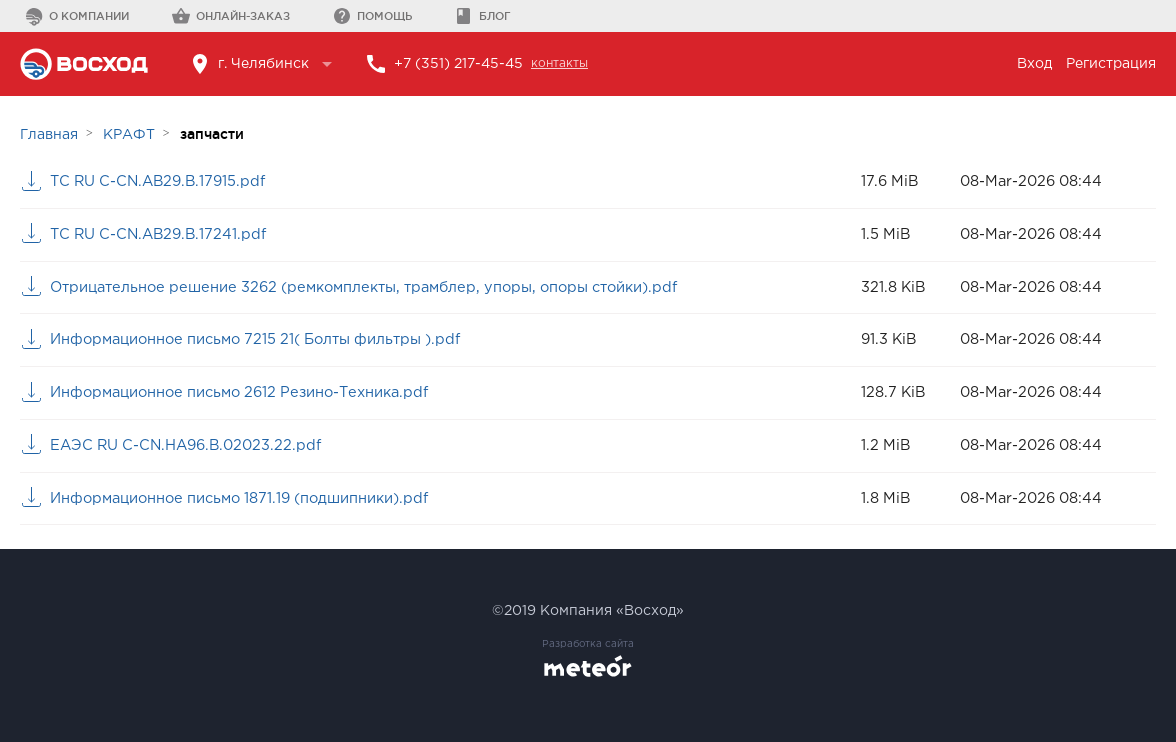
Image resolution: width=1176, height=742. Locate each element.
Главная (49, 135)
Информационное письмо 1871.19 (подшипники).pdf (239, 498)
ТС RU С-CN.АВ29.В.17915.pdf (157, 181)
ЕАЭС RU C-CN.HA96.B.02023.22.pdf (185, 445)
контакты (559, 63)
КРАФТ (129, 135)
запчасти (212, 134)
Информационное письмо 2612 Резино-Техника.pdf (239, 392)
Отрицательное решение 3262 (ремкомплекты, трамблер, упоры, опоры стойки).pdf (363, 287)
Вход (1034, 64)
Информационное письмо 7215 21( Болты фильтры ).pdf (255, 339)
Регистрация (1111, 64)
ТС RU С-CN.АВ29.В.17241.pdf (158, 234)
